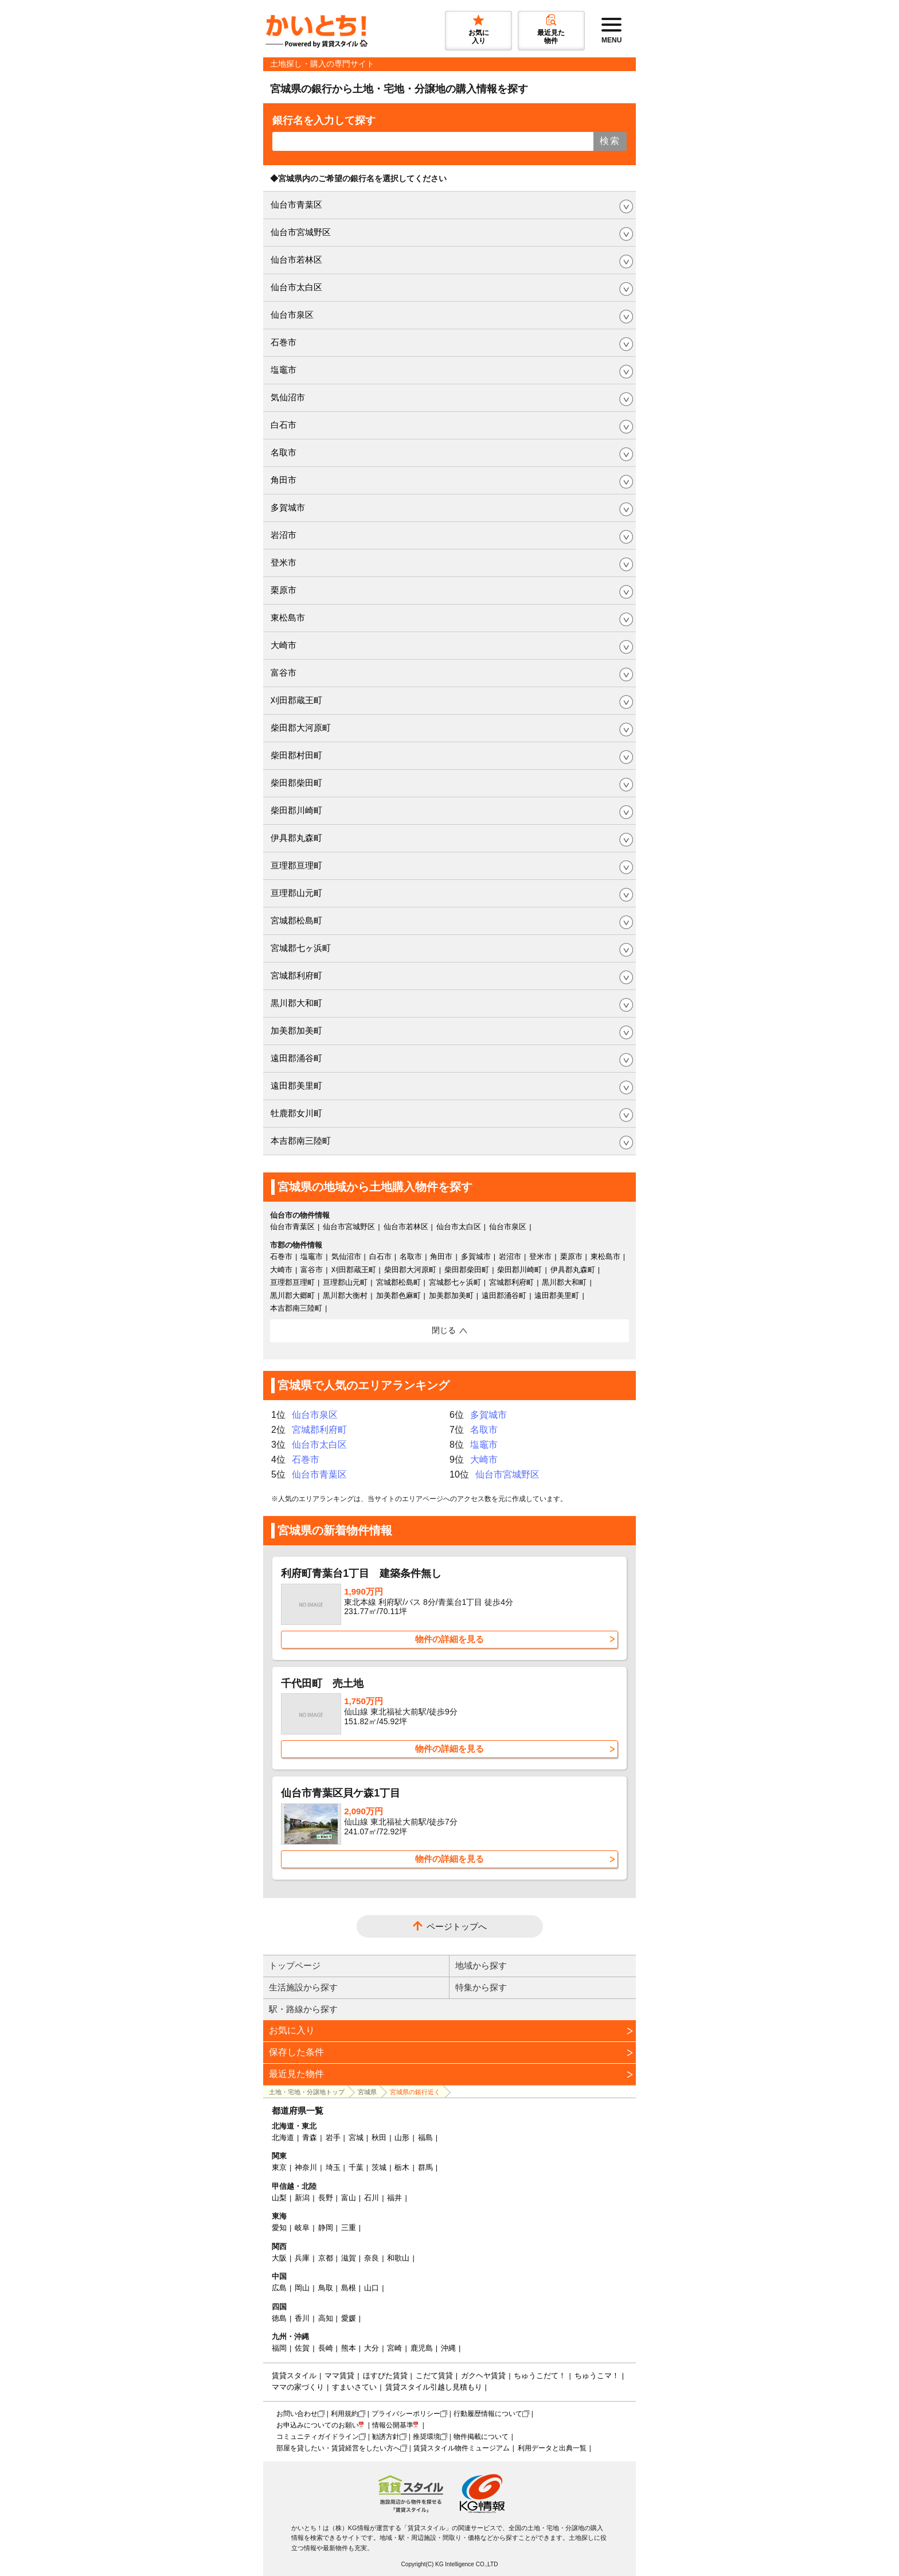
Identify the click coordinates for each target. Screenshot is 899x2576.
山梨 (279, 2197)
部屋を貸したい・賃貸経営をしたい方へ (338, 2448)
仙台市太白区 (296, 287)
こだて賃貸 (434, 2375)
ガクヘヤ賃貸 (483, 2375)
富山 (348, 2197)
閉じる (444, 1330)
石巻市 (283, 342)
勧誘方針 (386, 2437)
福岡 (279, 2348)
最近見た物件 (296, 2074)
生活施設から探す (303, 1987)
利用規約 (344, 2414)
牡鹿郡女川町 (296, 1113)
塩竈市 (283, 370)
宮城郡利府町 (296, 975)
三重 (348, 2227)
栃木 (401, 2167)
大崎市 (283, 645)
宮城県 (367, 2091)
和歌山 (398, 2258)
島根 (348, 2287)
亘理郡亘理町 (296, 865)
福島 (425, 2137)
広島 (279, 2287)
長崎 (325, 2348)
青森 (309, 2137)
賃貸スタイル (294, 2375)
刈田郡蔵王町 (296, 700)
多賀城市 (288, 507)
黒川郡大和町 (296, 1003)
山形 (401, 2137)
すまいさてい (354, 2387)
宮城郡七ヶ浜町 (301, 948)
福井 (394, 2197)
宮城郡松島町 (296, 920)
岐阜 (302, 2227)
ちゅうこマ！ (596, 2375)
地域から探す (481, 1965)
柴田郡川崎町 (296, 810)
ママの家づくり (298, 2387)
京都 (325, 2258)
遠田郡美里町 (296, 1085)
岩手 (333, 2137)
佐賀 (302, 2348)
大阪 (279, 2258)
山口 (371, 2287)
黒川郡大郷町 (292, 1295)
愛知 (279, 2227)
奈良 (371, 2258)
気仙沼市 (288, 397)
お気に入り (292, 2030)
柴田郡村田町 (296, 755)
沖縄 (448, 2348)
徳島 (279, 2318)
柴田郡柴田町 (296, 783)
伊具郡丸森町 (296, 838)
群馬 (425, 2167)
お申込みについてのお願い (317, 2425)
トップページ (294, 1965)
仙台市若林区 (296, 259)
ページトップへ (457, 1926)
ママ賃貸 (339, 2375)
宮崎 (394, 2348)
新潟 (302, 2197)
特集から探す (481, 1987)
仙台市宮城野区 (301, 232)
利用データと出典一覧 (552, 2448)
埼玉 (333, 2167)
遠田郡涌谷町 (296, 1058)
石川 (371, 2197)
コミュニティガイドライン (317, 2437)
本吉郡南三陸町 (301, 1140)
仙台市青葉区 (296, 204)
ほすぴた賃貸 (385, 2375)
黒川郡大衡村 (345, 1295)
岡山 (302, 2287)
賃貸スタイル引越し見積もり (433, 2387)
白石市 (283, 425)
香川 (302, 2318)
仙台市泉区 (292, 314)
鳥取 (325, 2287)
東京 (279, 2167)
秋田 (379, 2137)
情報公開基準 (392, 2425)
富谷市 (283, 672)
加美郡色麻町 (398, 1295)
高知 (325, 2318)
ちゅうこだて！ (540, 2375)
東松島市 (288, 617)
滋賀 (348, 2258)
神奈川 (306, 2167)
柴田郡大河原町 (301, 727)
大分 (371, 2348)
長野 (325, 2197)
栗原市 (283, 590)
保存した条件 (296, 2052)
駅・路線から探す (303, 2009)
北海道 (283, 2137)
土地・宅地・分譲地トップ (307, 2091)
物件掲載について (481, 2437)
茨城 (379, 2167)
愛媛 (348, 2318)
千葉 (356, 2167)
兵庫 (302, 2258)
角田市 (283, 480)
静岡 (325, 2227)
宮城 (356, 2137)
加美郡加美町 (296, 1030)
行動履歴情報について (488, 2414)
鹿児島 (422, 2348)
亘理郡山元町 (296, 893)
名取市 (283, 452)
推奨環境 (426, 2437)
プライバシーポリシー (406, 2414)
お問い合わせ (297, 2414)
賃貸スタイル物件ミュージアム (461, 2448)
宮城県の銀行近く (415, 2091)
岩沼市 (283, 535)
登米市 (283, 562)
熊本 (348, 2348)
